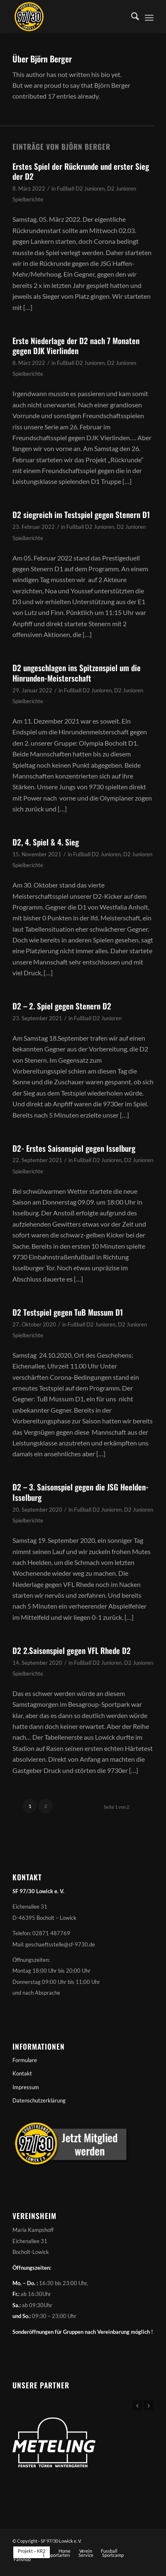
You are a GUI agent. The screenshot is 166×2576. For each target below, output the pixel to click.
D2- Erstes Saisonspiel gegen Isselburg (73, 1148)
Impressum (25, 2087)
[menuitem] (131, 16)
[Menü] (149, 17)
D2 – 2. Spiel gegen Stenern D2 (61, 1006)
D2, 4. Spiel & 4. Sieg (45, 842)
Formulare (24, 2060)
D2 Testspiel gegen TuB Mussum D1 (67, 1312)
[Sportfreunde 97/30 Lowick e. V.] (68, 16)
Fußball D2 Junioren (81, 188)
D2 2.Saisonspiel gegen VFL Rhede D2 (71, 1650)
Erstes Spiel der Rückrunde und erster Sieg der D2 (80, 171)
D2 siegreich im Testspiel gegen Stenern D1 (81, 514)
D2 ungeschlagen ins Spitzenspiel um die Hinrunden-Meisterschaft (76, 673)
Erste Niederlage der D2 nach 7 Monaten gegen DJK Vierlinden (75, 346)
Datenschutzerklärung (39, 2100)
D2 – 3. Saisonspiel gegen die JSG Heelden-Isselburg (80, 1492)
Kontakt (22, 2073)
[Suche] (131, 16)
